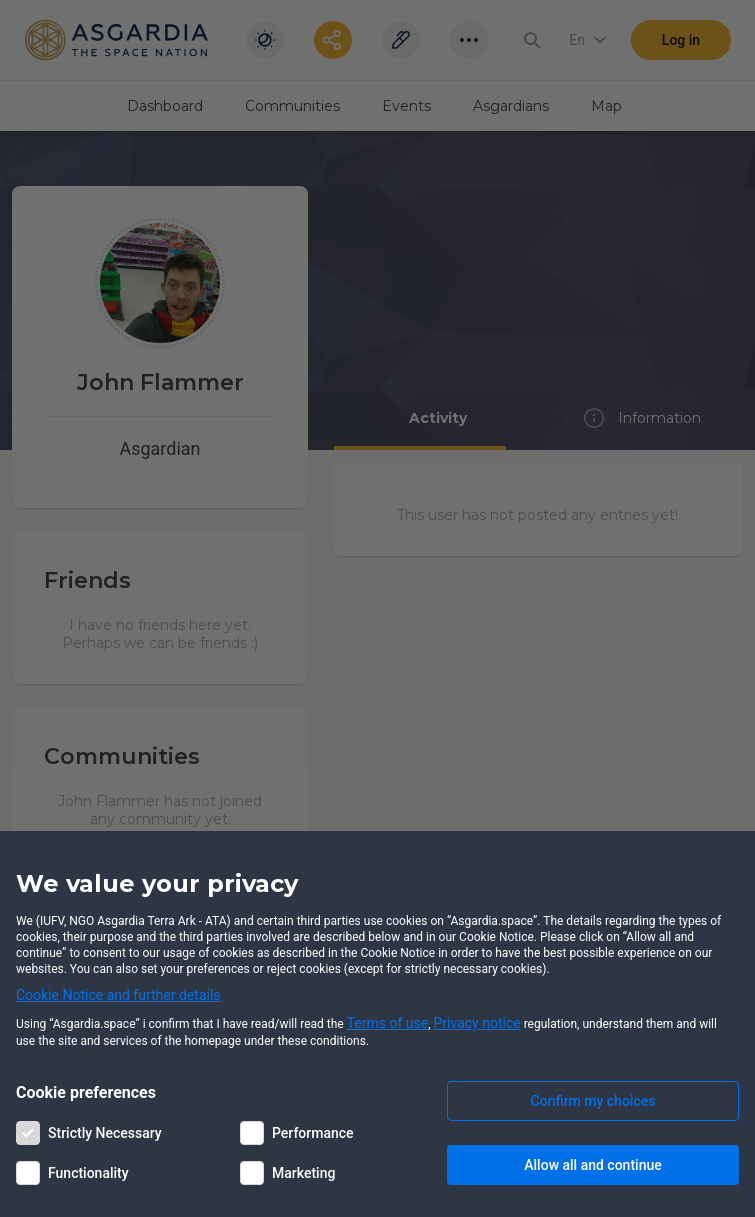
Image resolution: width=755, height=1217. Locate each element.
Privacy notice (477, 1023)
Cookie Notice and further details (118, 995)
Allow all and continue (592, 1165)
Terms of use (388, 1023)
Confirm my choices (593, 1101)
